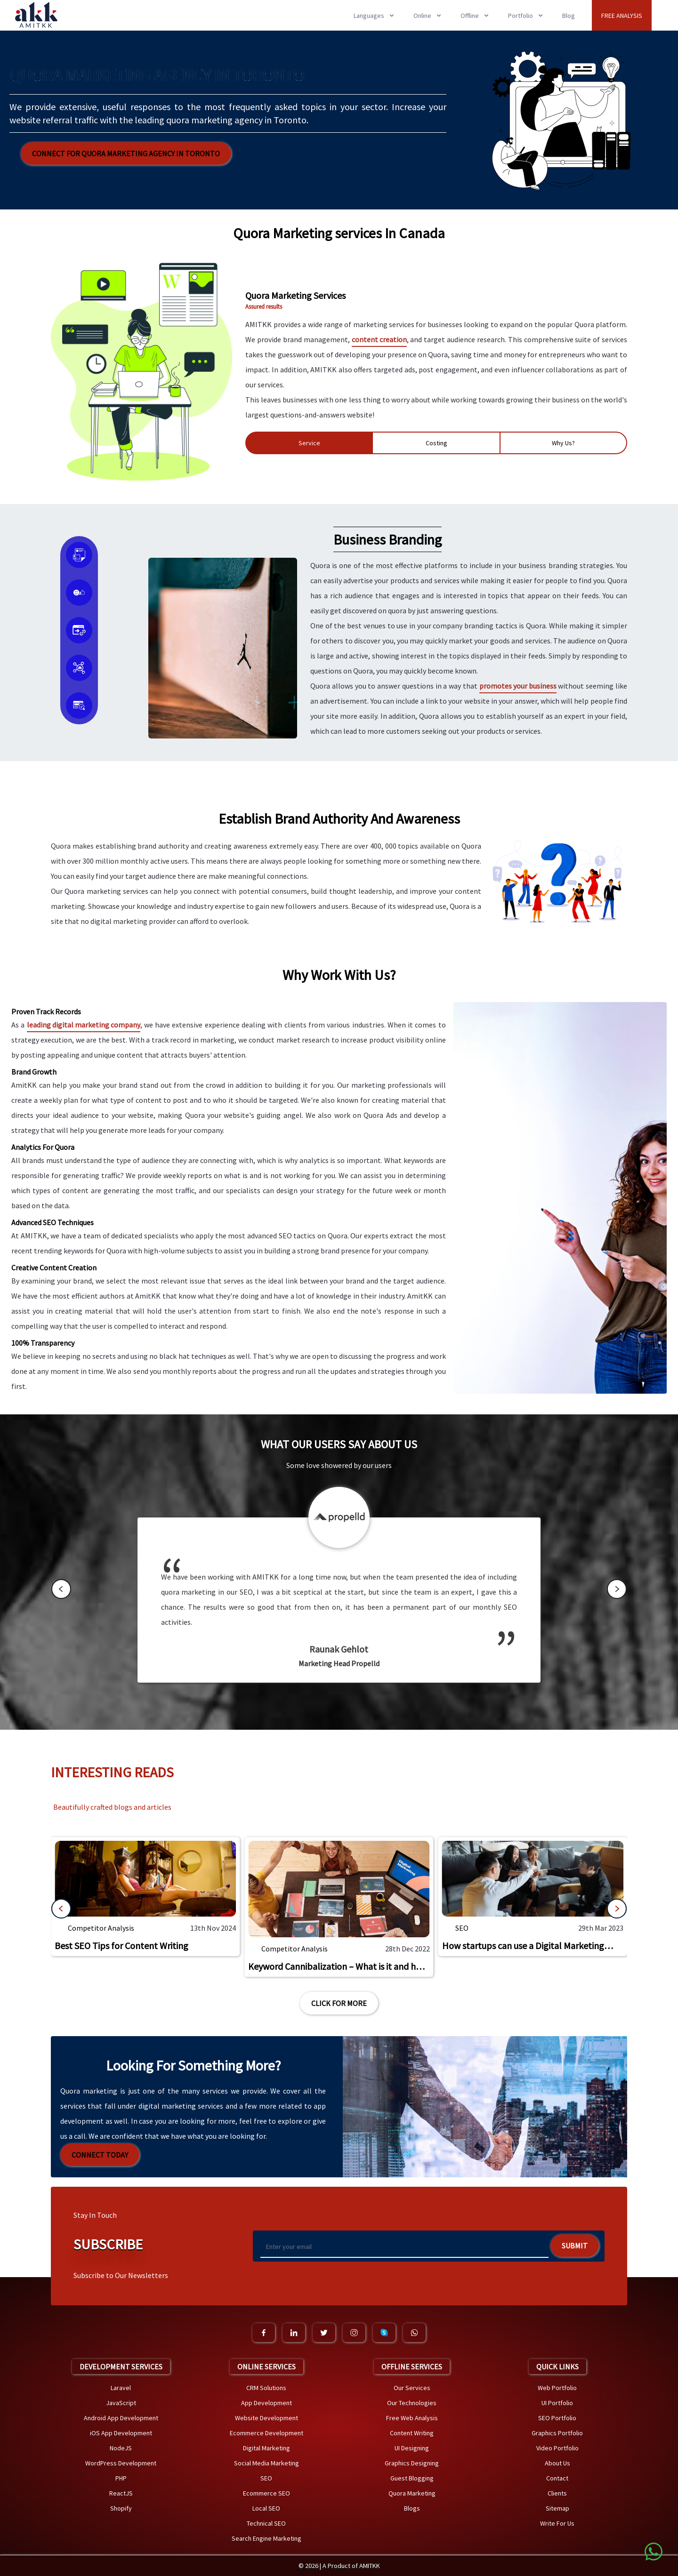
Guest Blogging (412, 2478)
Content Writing (412, 2433)
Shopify (121, 2508)
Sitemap (557, 2508)
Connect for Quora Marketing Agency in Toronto (126, 153)
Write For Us (557, 2523)
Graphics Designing (412, 2463)
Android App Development (121, 2418)
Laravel (121, 2387)
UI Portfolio (557, 2403)
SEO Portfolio (557, 2418)
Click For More (339, 2003)
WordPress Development (120, 2463)
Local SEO (266, 2508)
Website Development (266, 2418)
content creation (379, 339)
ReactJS (121, 2493)
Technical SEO (266, 2523)
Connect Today (100, 2154)
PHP (121, 2478)
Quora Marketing (412, 2493)
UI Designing (412, 2448)
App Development (266, 2403)
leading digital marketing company (83, 1024)
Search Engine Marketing (266, 2538)
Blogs (412, 2508)
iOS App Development (121, 2433)
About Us (557, 2463)
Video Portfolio (557, 2448)
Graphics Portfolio (557, 2433)
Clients (557, 2493)
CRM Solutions (266, 2387)
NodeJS (121, 2448)
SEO (461, 1928)
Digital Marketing (266, 2448)
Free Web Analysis (412, 2418)
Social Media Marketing (266, 2463)
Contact (557, 2478)
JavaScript (121, 2403)
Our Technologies (411, 2403)
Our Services (412, 2387)
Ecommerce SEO (266, 2493)
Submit (575, 2245)
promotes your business (518, 685)
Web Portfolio (557, 2387)
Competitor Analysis (101, 1928)
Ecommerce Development (266, 2433)
